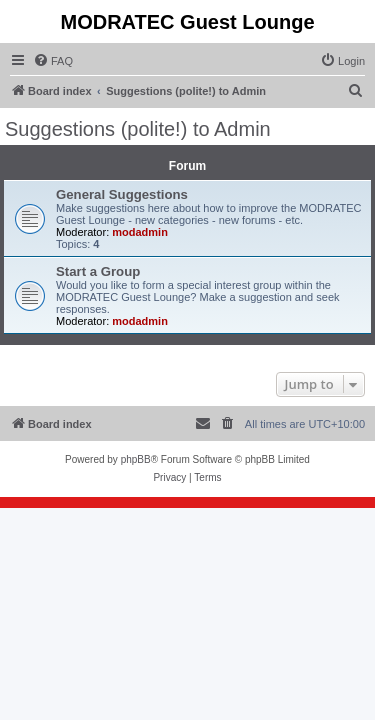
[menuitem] (53, 61)
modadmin (140, 232)
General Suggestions (122, 194)
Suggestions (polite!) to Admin (138, 129)
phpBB (136, 459)
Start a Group (98, 271)
